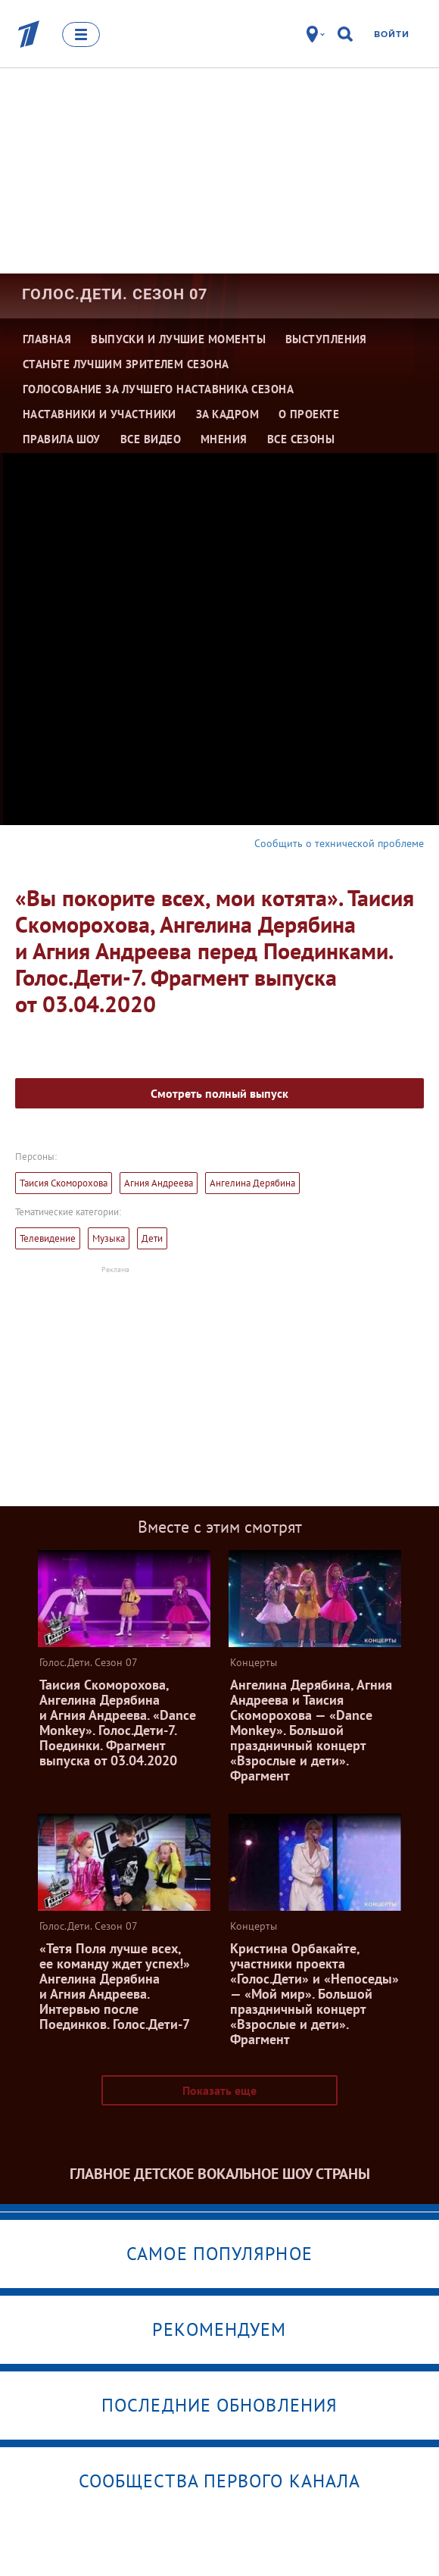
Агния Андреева (158, 1183)
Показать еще (219, 2090)
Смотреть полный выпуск (219, 1093)
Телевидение (48, 1238)
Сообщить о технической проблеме (339, 843)
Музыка (108, 1238)
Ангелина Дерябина (252, 1183)
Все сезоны (301, 439)
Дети (152, 1238)
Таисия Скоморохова (63, 1183)
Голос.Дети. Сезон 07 (114, 294)
